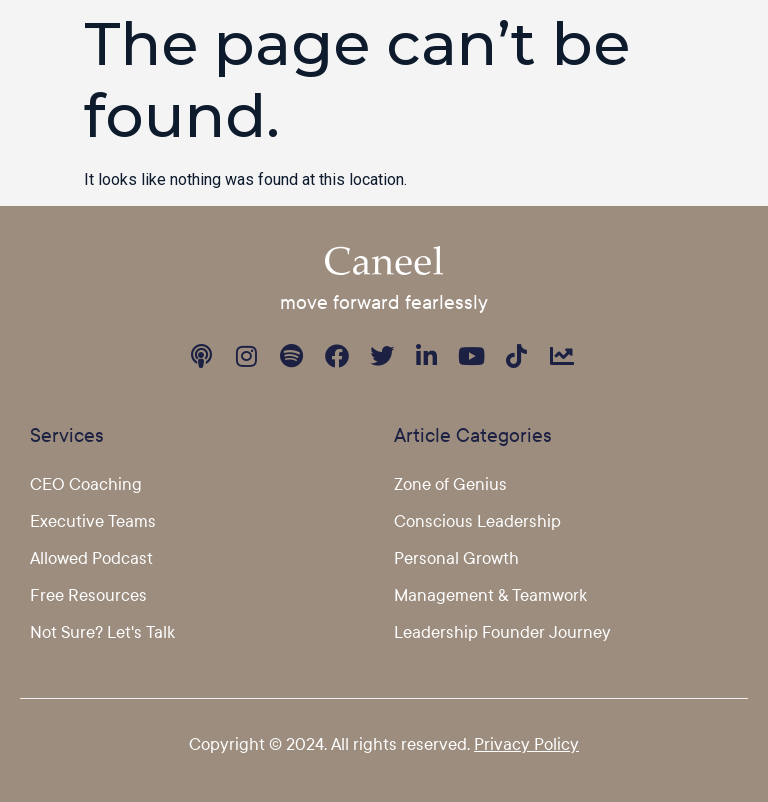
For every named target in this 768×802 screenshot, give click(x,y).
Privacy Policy (526, 743)
